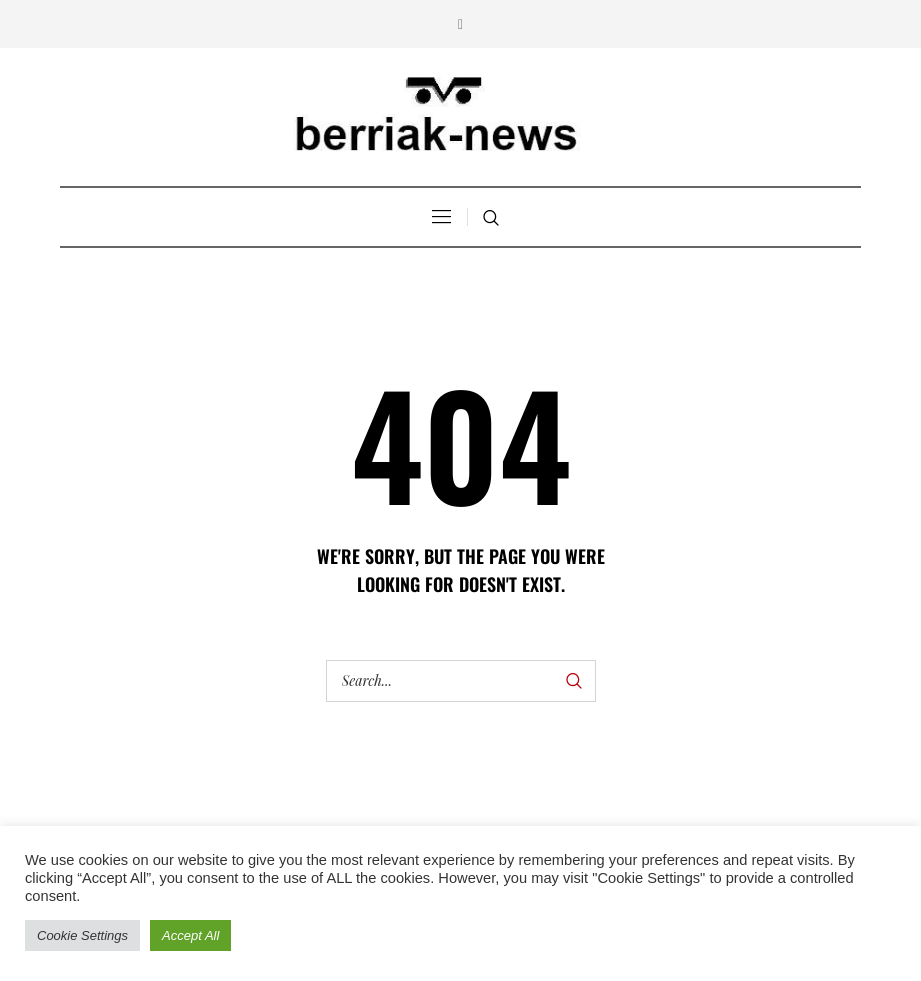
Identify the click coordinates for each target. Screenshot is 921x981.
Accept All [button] (190, 935)
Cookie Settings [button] (82, 935)
